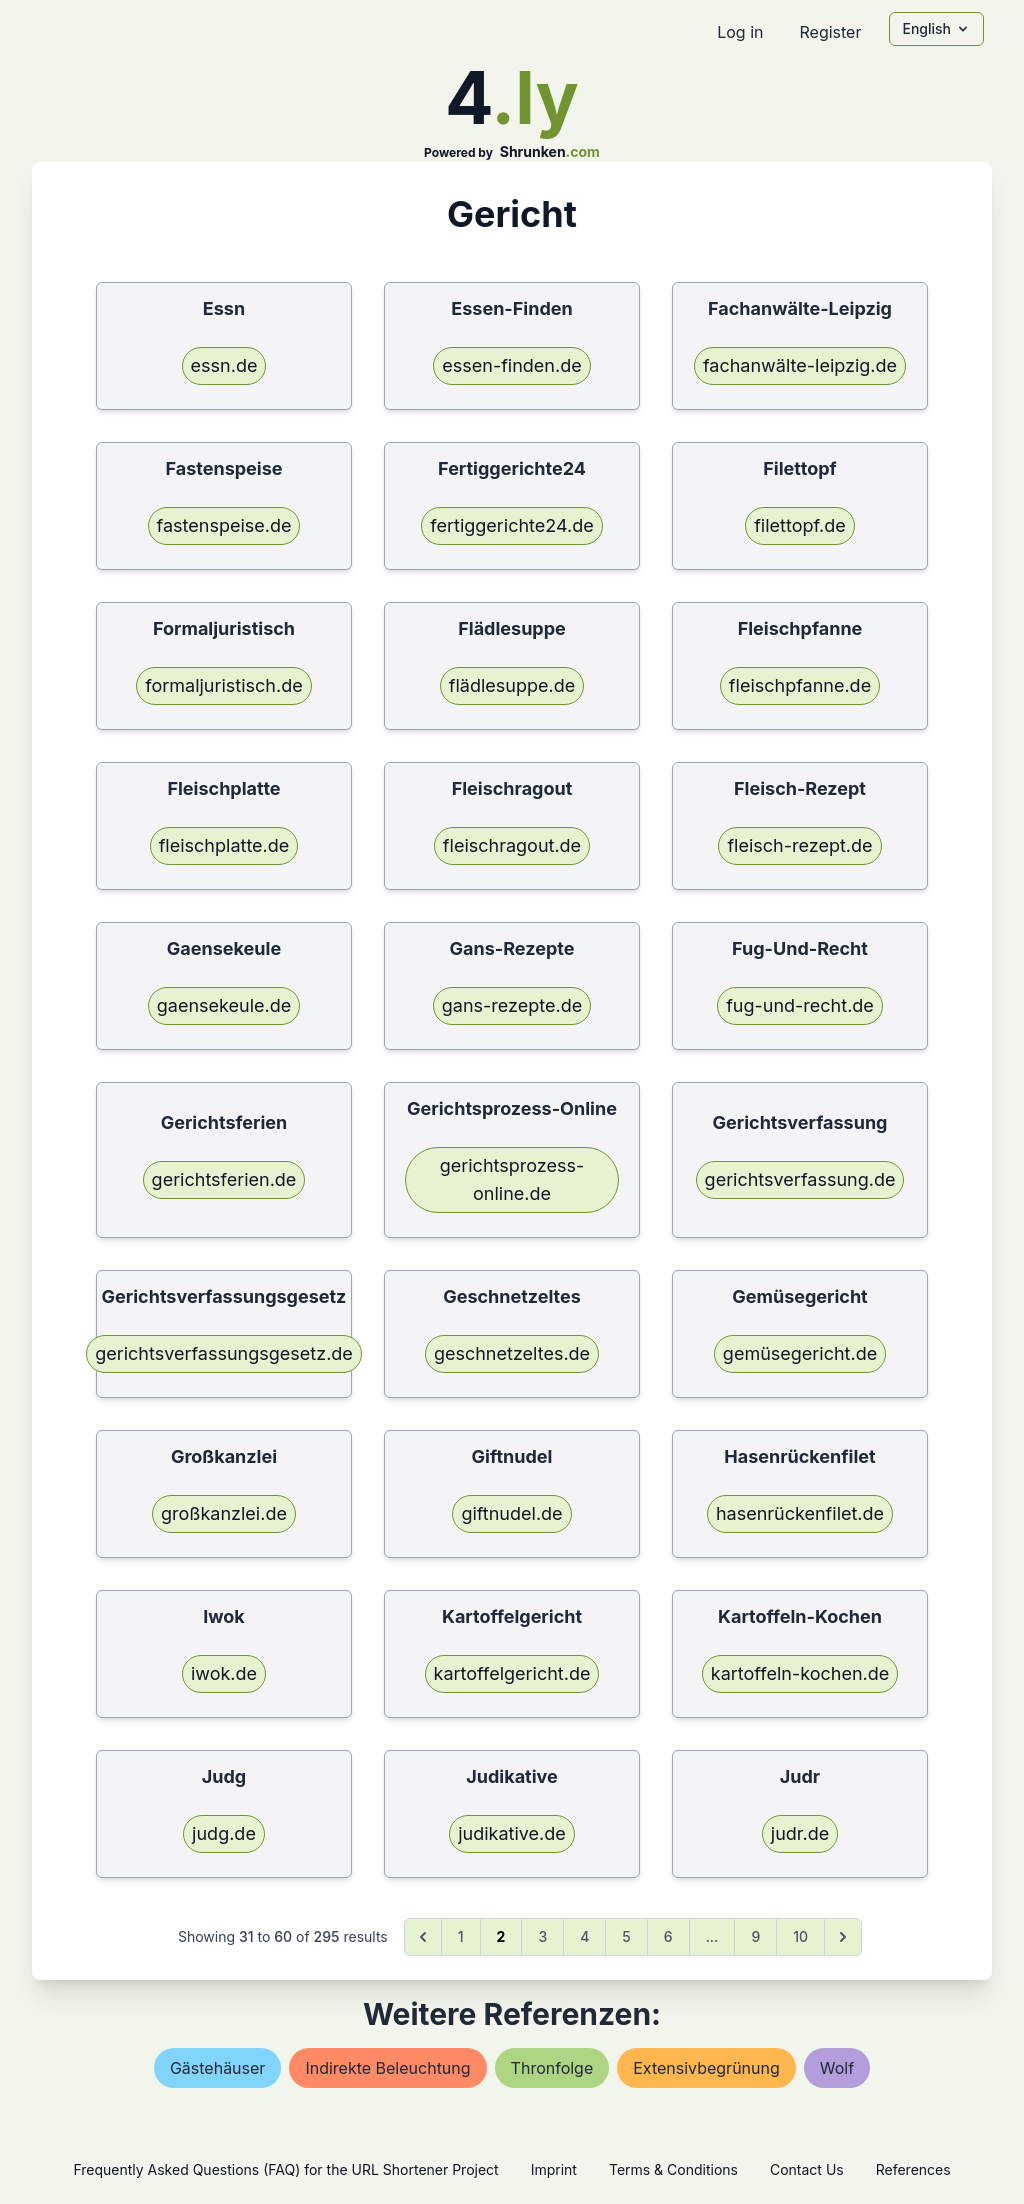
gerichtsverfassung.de (800, 1179)
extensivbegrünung (706, 2068)
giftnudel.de (511, 1513)
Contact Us (807, 2169)
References (913, 2169)
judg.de (224, 1833)
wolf (837, 2068)
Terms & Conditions (673, 2169)
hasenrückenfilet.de (800, 1513)
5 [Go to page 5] (626, 1936)
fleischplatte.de (224, 845)
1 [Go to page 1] (461, 1936)
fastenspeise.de (224, 525)
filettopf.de (800, 525)
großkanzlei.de (224, 1513)
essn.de (224, 365)
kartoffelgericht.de (512, 1673)
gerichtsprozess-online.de (512, 1179)
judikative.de (512, 1833)
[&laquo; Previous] (423, 1937)
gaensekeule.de (224, 1005)
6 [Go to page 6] (668, 1936)
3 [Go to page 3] (542, 1936)
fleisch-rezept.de (799, 845)
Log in (740, 32)
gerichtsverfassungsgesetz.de (224, 1353)
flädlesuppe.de (512, 685)
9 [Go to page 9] (755, 1936)
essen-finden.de (511, 365)
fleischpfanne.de (800, 685)
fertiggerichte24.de (511, 525)
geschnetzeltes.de (512, 1353)
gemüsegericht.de (800, 1353)
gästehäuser (217, 2068)
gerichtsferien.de (224, 1179)
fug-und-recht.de (800, 1005)
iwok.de (224, 1673)
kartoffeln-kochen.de (800, 1673)
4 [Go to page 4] (584, 1936)
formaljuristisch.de (223, 685)
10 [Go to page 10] (800, 1936)
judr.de (800, 1833)
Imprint (554, 2169)
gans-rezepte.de (512, 1005)
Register (830, 32)
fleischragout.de (512, 845)
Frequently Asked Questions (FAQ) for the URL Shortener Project (285, 2169)
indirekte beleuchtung (387, 2068)
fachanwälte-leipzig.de (800, 365)
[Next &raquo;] (843, 1937)
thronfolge (552, 2068)
